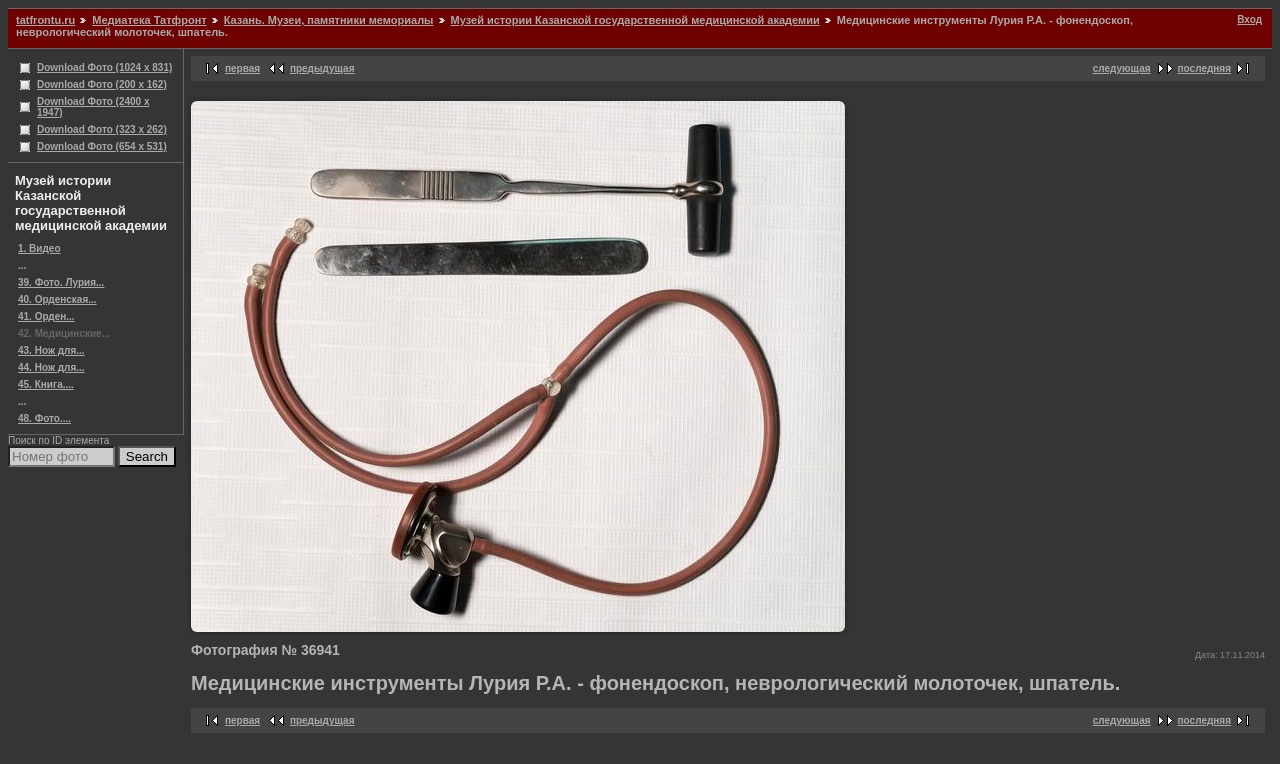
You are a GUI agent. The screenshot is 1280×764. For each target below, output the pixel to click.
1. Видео (39, 248)
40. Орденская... (57, 299)
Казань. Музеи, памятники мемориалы (329, 20)
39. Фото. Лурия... (61, 282)
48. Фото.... (44, 418)
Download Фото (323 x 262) (102, 129)
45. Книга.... (46, 384)
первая (242, 68)
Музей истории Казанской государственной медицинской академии (635, 20)
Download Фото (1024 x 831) (104, 67)
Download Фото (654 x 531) (102, 146)
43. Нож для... (51, 350)
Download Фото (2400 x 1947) (93, 107)
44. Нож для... (51, 367)
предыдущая (322, 68)
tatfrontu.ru (45, 20)
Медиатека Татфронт (149, 20)
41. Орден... (46, 316)
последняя (1204, 68)
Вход (1249, 19)
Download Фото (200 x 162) (102, 84)
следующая (1122, 68)
